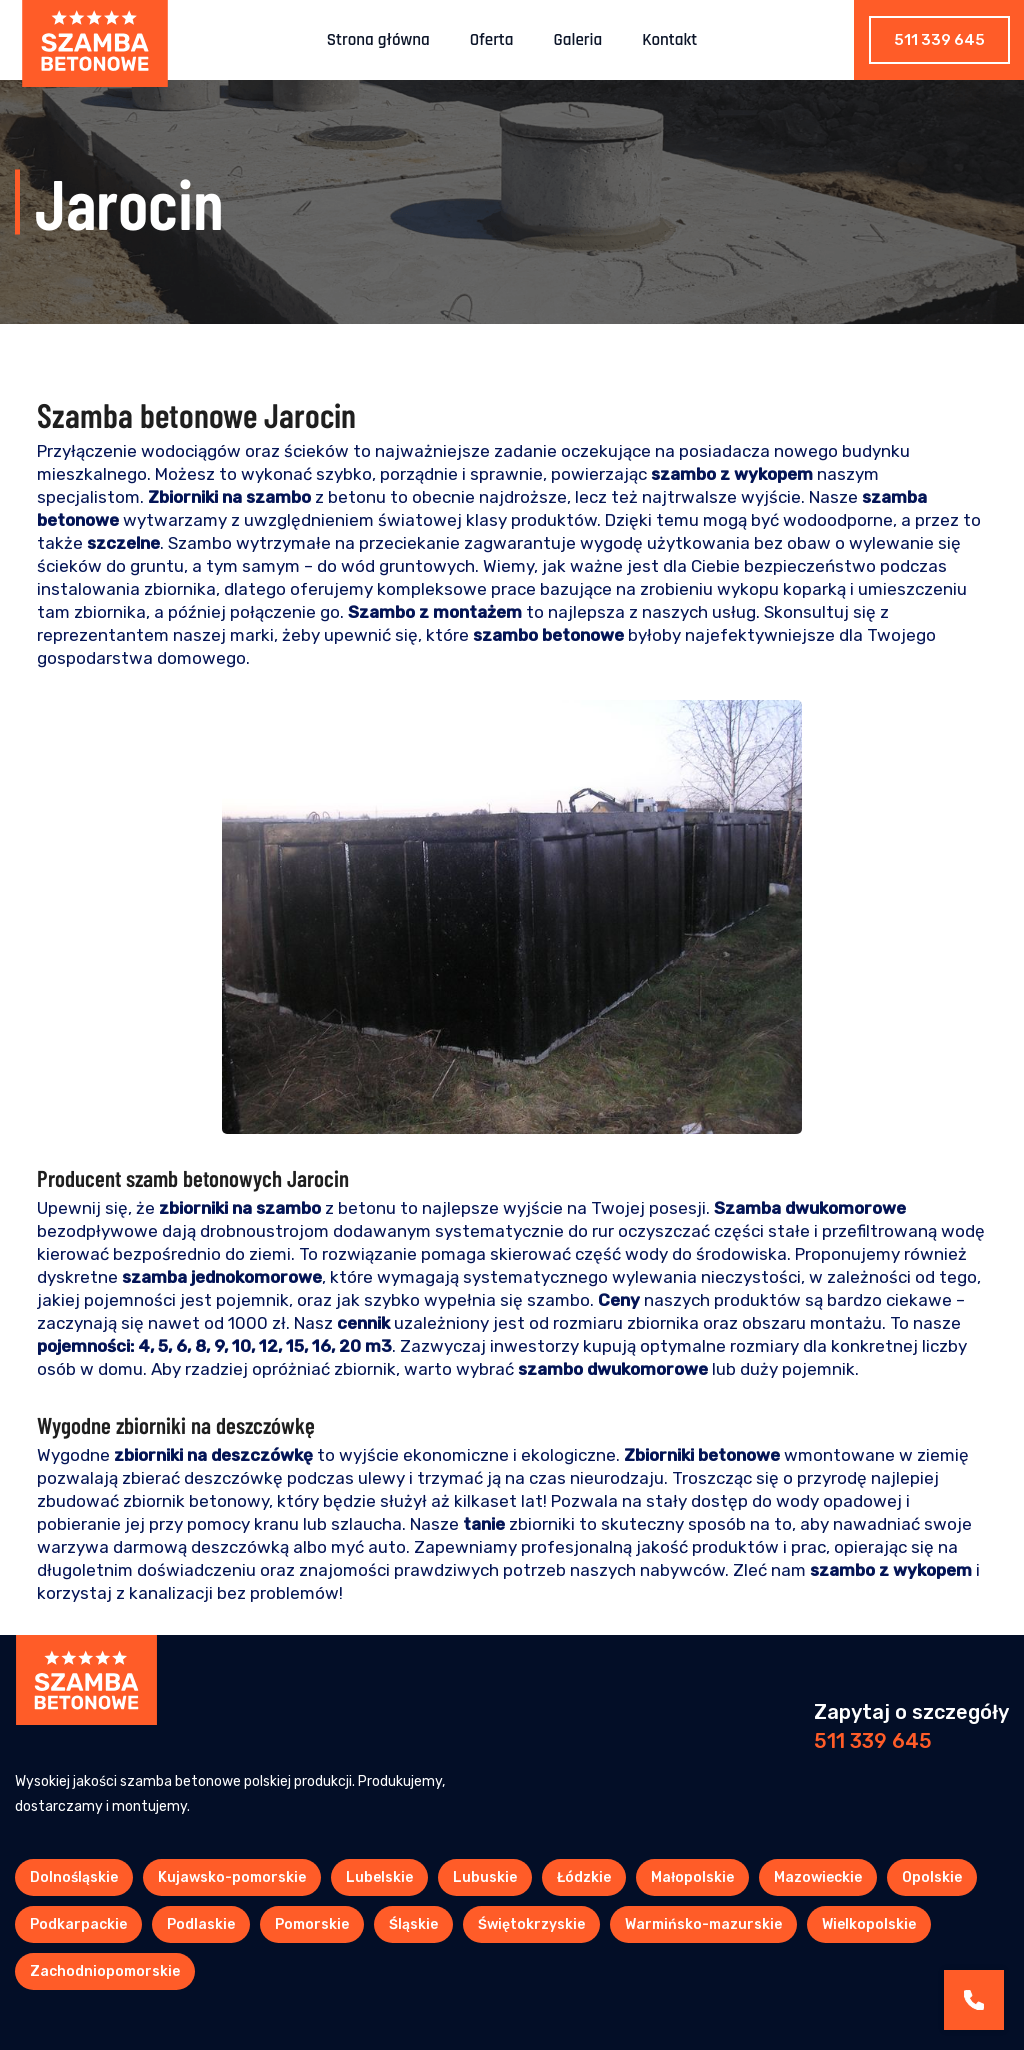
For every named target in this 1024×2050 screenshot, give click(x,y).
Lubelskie (379, 1877)
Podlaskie (201, 1924)
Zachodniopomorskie (105, 1971)
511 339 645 (939, 40)
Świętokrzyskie (531, 1924)
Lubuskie (485, 1877)
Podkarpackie (78, 1924)
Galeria (578, 40)
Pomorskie (312, 1924)
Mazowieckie (818, 1877)
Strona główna (378, 40)
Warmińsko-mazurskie (703, 1924)
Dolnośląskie (74, 1877)
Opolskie (932, 1877)
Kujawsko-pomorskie (232, 1877)
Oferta (492, 40)
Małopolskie (692, 1877)
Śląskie (413, 1924)
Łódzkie (584, 1877)
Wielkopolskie (869, 1924)
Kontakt (669, 40)
